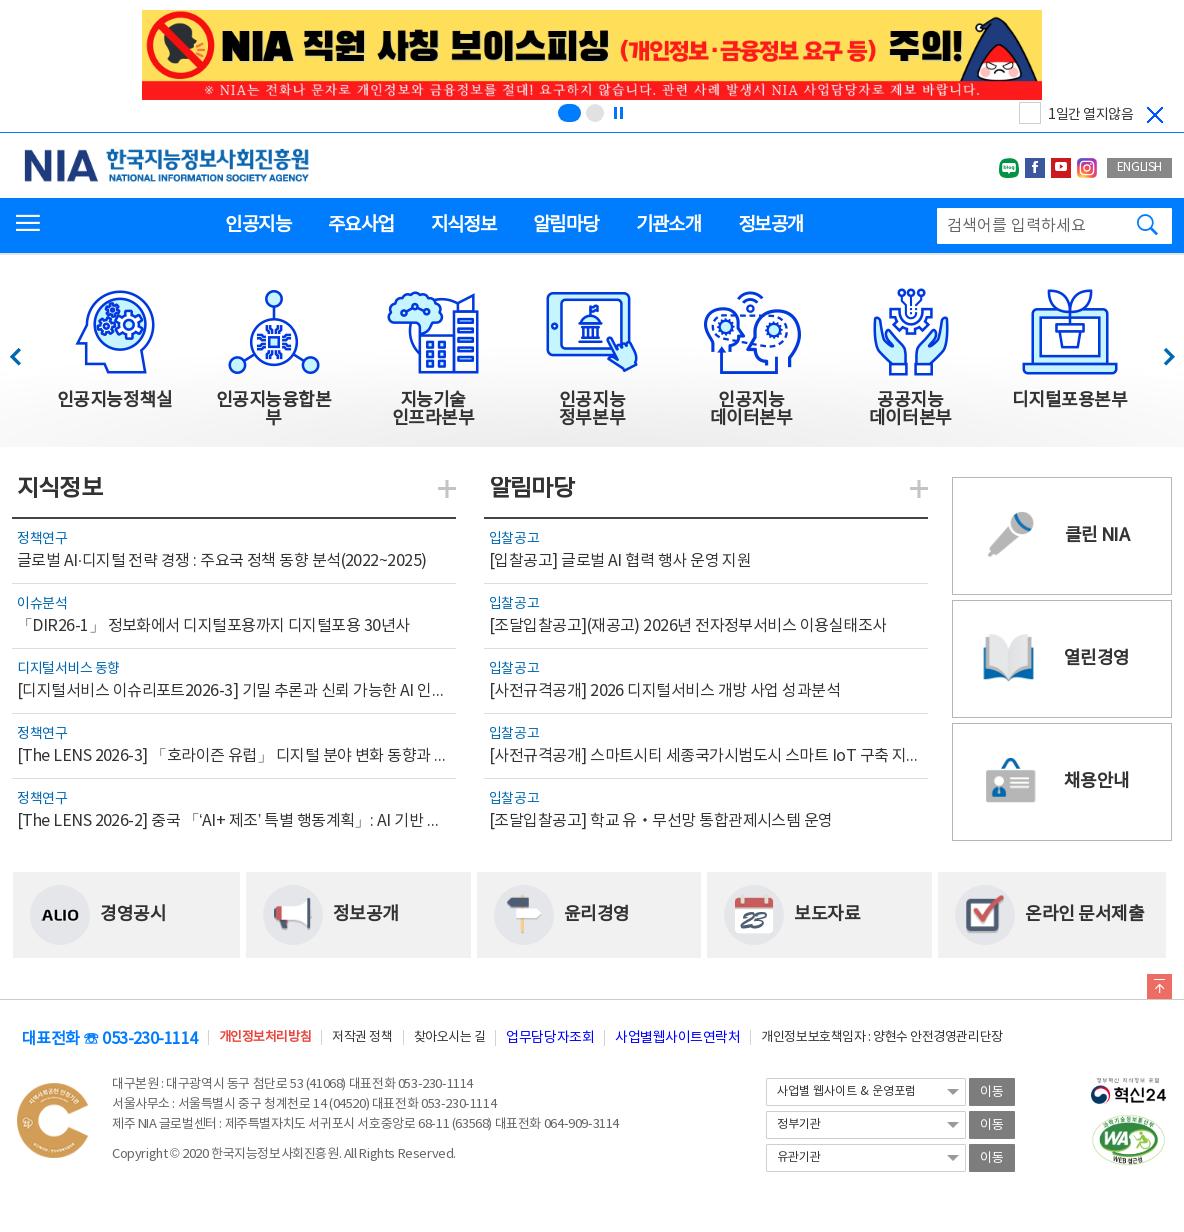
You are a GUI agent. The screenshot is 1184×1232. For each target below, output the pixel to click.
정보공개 (770, 225)
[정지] (618, 113)
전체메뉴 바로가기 (0, 0)
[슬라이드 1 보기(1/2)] (569, 113)
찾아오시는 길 (450, 1037)
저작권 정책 (362, 1037)
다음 (1158, 351)
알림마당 (565, 225)
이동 (992, 1092)
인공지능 (257, 225)
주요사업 (360, 225)
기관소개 (668, 225)
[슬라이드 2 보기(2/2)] (595, 113)
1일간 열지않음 (1090, 115)
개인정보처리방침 (265, 1037)
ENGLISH (1139, 167)
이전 (24, 351)
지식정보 (463, 225)
